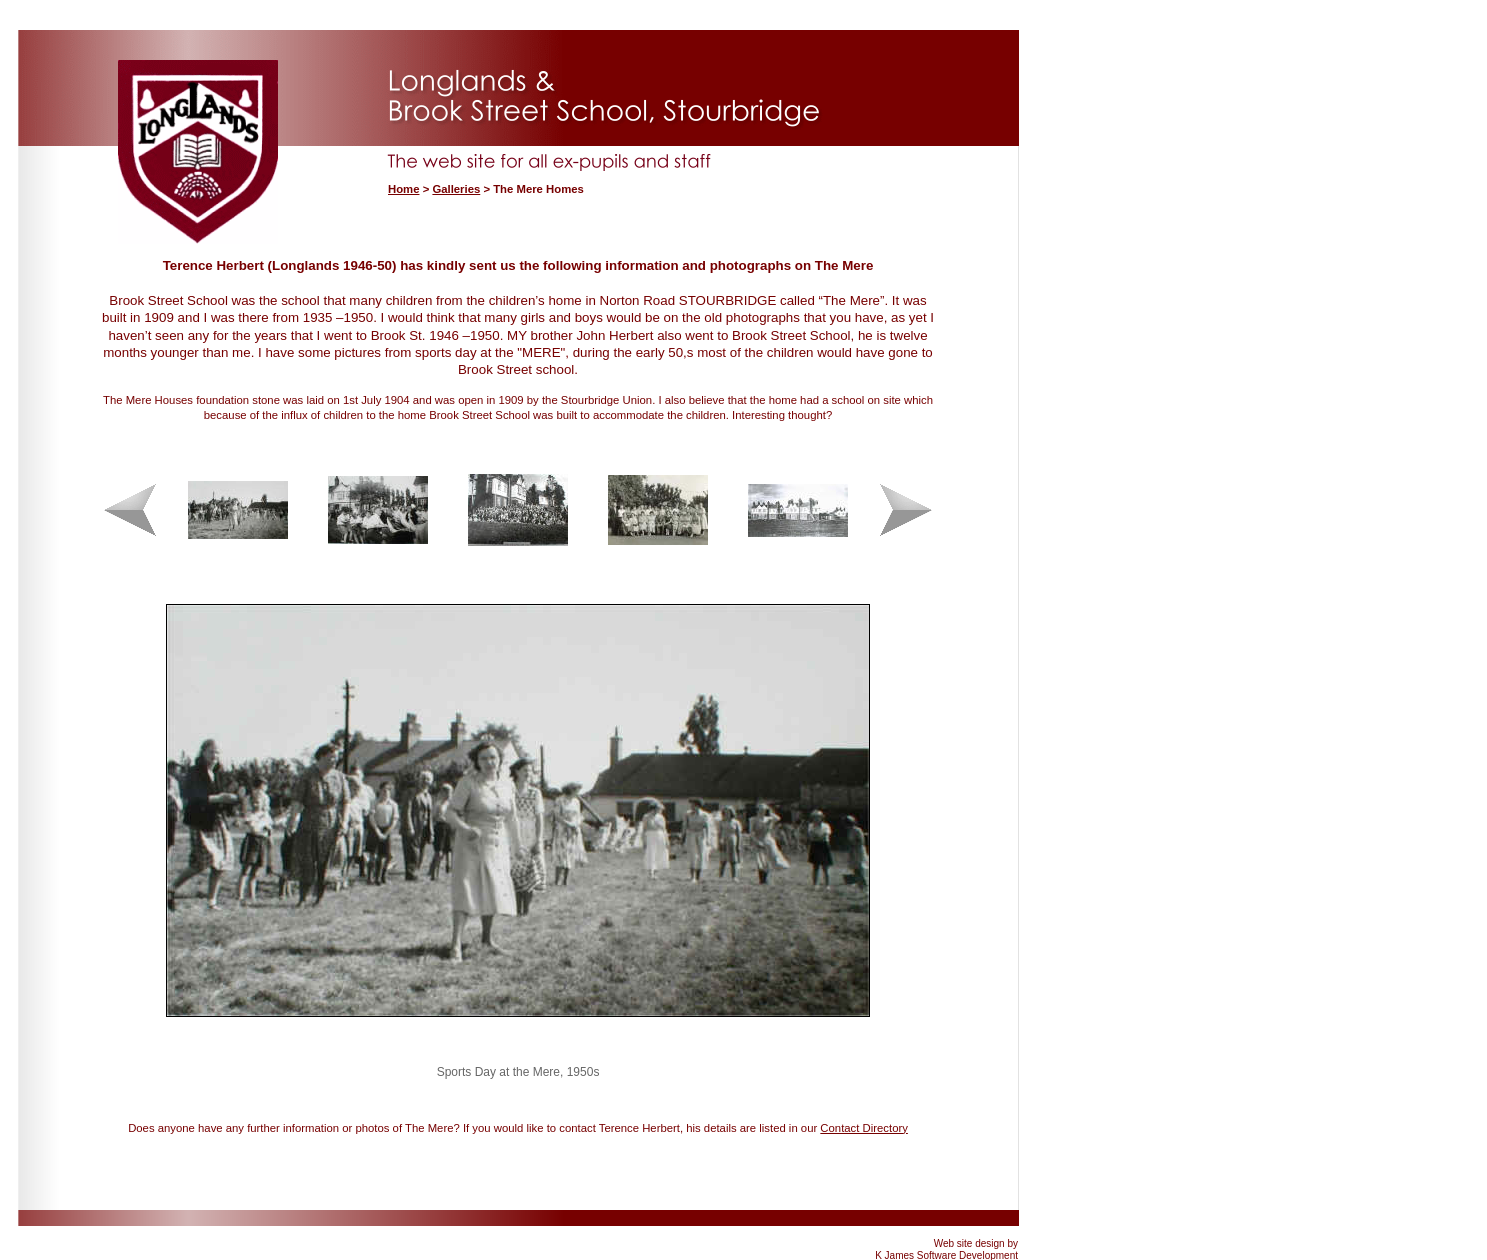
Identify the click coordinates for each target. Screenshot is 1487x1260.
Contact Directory (864, 1128)
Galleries (456, 189)
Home (403, 189)
